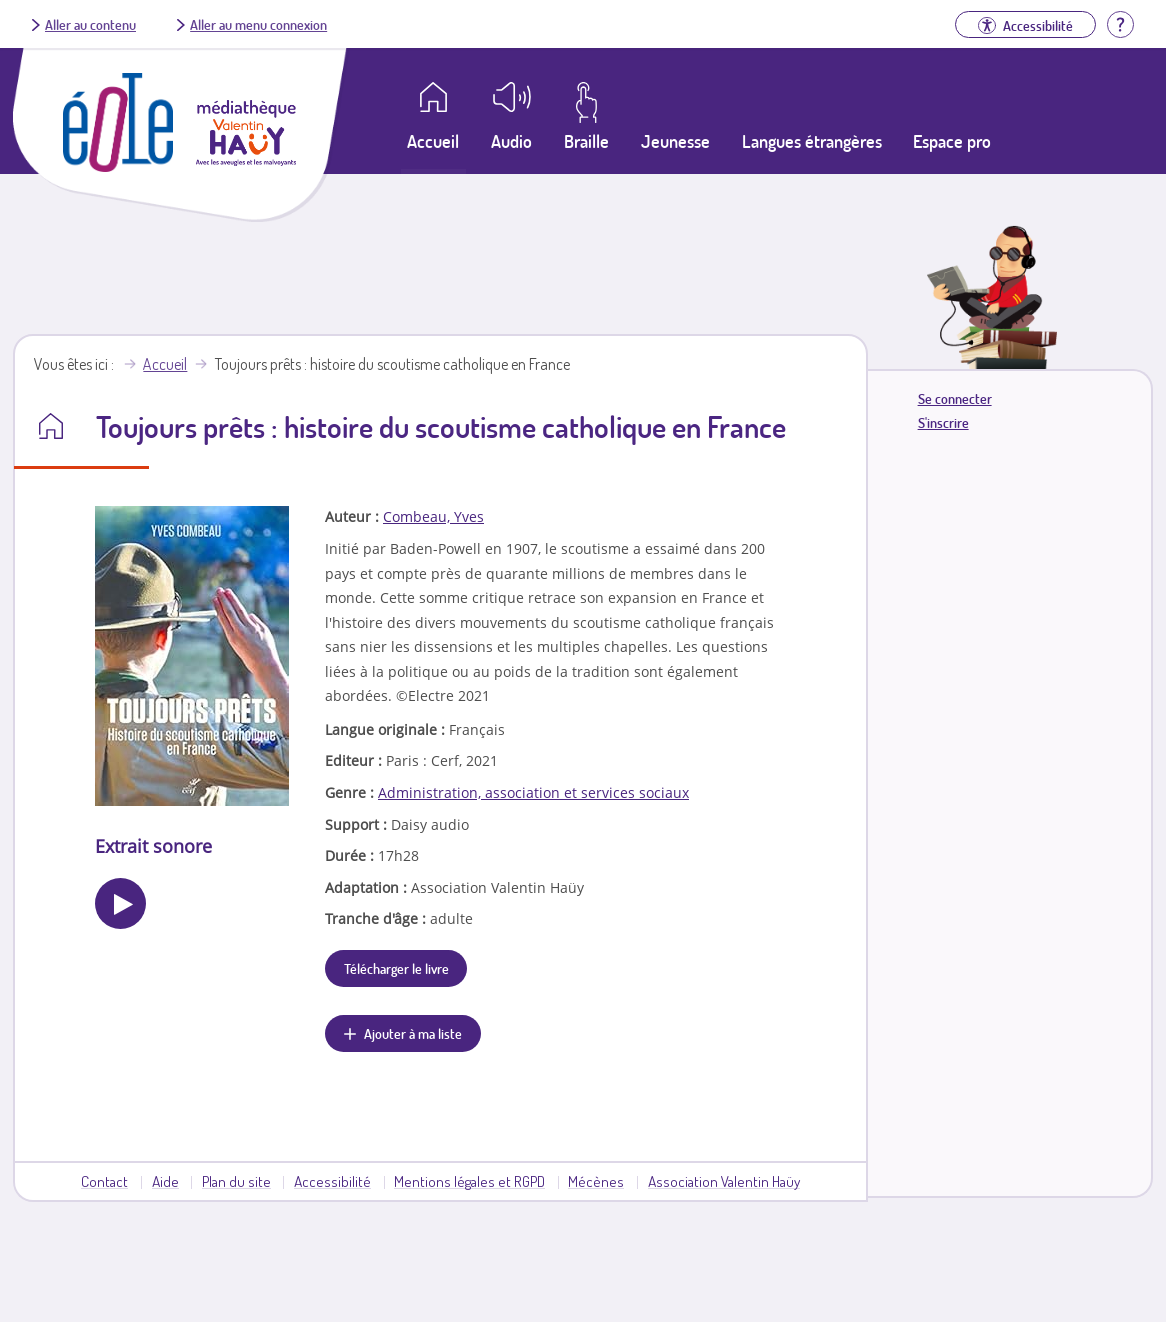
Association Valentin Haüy (724, 1181)
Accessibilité (332, 1181)
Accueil (165, 364)
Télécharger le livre (396, 968)
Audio (511, 141)
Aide (165, 1181)
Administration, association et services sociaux (533, 792)
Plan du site (236, 1181)
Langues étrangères (812, 141)
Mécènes (596, 1181)
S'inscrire (943, 422)
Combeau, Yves (433, 516)
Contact (104, 1181)
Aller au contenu (90, 24)
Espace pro (952, 141)
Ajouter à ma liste (413, 1033)
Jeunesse (675, 141)
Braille (586, 141)
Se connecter (955, 398)
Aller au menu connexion (258, 24)
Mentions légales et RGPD (469, 1181)
